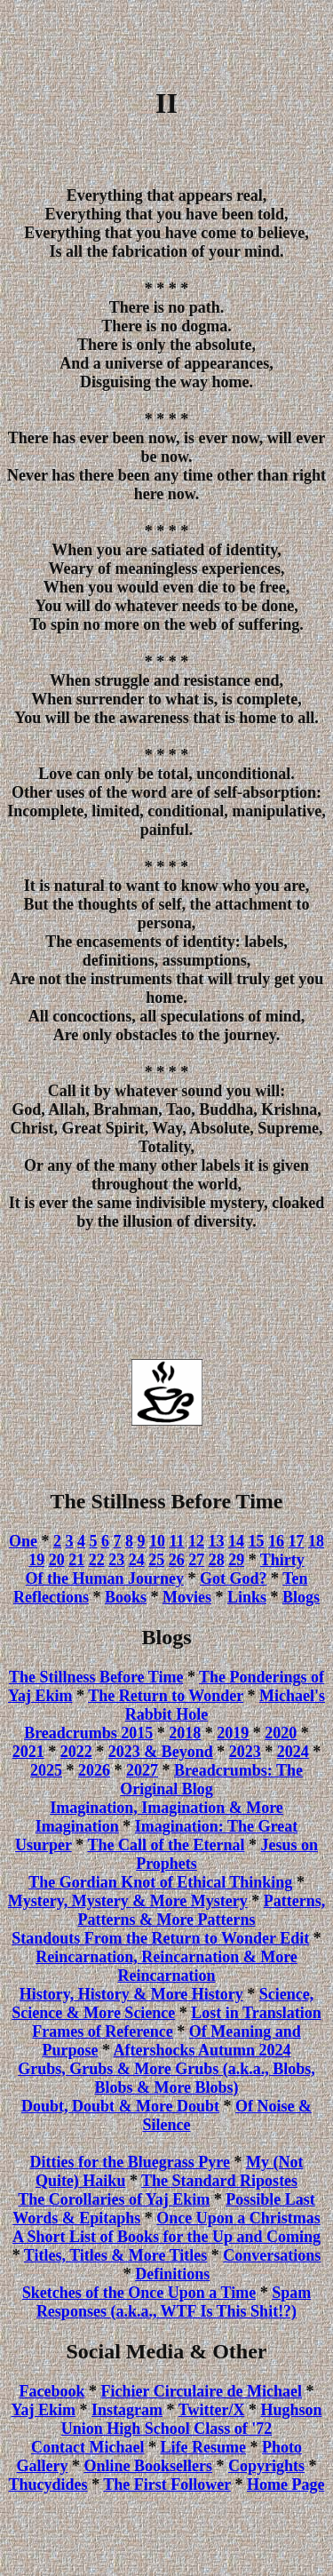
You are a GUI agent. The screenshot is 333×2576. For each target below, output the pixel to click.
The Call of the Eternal (165, 1845)
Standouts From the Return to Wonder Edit (160, 1938)
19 (36, 1560)
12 (196, 1541)
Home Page (285, 2484)
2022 (76, 1752)
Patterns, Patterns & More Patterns (201, 1910)
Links (246, 1597)
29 (236, 1560)
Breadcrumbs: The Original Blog (211, 1779)
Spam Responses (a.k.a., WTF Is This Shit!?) (173, 2302)
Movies (187, 1597)
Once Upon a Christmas (238, 2218)
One (23, 1541)
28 (217, 1560)
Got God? (233, 1578)
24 (137, 1560)
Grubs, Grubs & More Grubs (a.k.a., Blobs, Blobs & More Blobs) (166, 2078)
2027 (142, 1770)
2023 (245, 1752)
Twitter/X (211, 2410)
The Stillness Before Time (96, 1677)
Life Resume (202, 2447)
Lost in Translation (256, 2013)
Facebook (52, 2391)
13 (217, 1541)
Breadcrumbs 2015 (88, 1733)
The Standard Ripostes (219, 2181)
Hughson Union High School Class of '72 (191, 2419)
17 (297, 1541)
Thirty (282, 1560)
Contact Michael (87, 2447)
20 (57, 1560)
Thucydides (48, 2484)
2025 (46, 1770)
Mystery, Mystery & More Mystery (128, 1901)
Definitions (172, 2274)
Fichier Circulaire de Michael (201, 2391)
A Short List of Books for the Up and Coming (166, 2237)
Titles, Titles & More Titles (116, 2255)
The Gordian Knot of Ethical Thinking (160, 1882)
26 (177, 1560)
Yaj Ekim (44, 2410)
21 (76, 1560)
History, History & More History (131, 1994)
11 (177, 1541)
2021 (28, 1752)
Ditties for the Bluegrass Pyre (130, 2162)
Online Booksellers (147, 2466)
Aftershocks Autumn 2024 (202, 2050)
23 (116, 1560)
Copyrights (266, 2466)
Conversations (272, 2255)
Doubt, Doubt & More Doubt (120, 2106)
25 (156, 1560)
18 (316, 1541)
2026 (94, 1770)
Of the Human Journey (104, 1578)
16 (276, 1541)
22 (97, 1560)
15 (257, 1541)
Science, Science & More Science (162, 2003)
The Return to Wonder (165, 1696)
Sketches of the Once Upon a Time (139, 2293)
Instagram (127, 2410)
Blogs (301, 1597)
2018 (185, 1733)
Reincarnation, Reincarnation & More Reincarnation (166, 1966)
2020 (281, 1733)
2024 (293, 1752)
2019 (233, 1733)
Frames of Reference (102, 2031)
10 (157, 1541)
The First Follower (167, 2484)
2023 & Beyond (160, 1752)
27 (196, 1560)
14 (236, 1541)
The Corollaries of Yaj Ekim (114, 2199)
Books (126, 1597)
